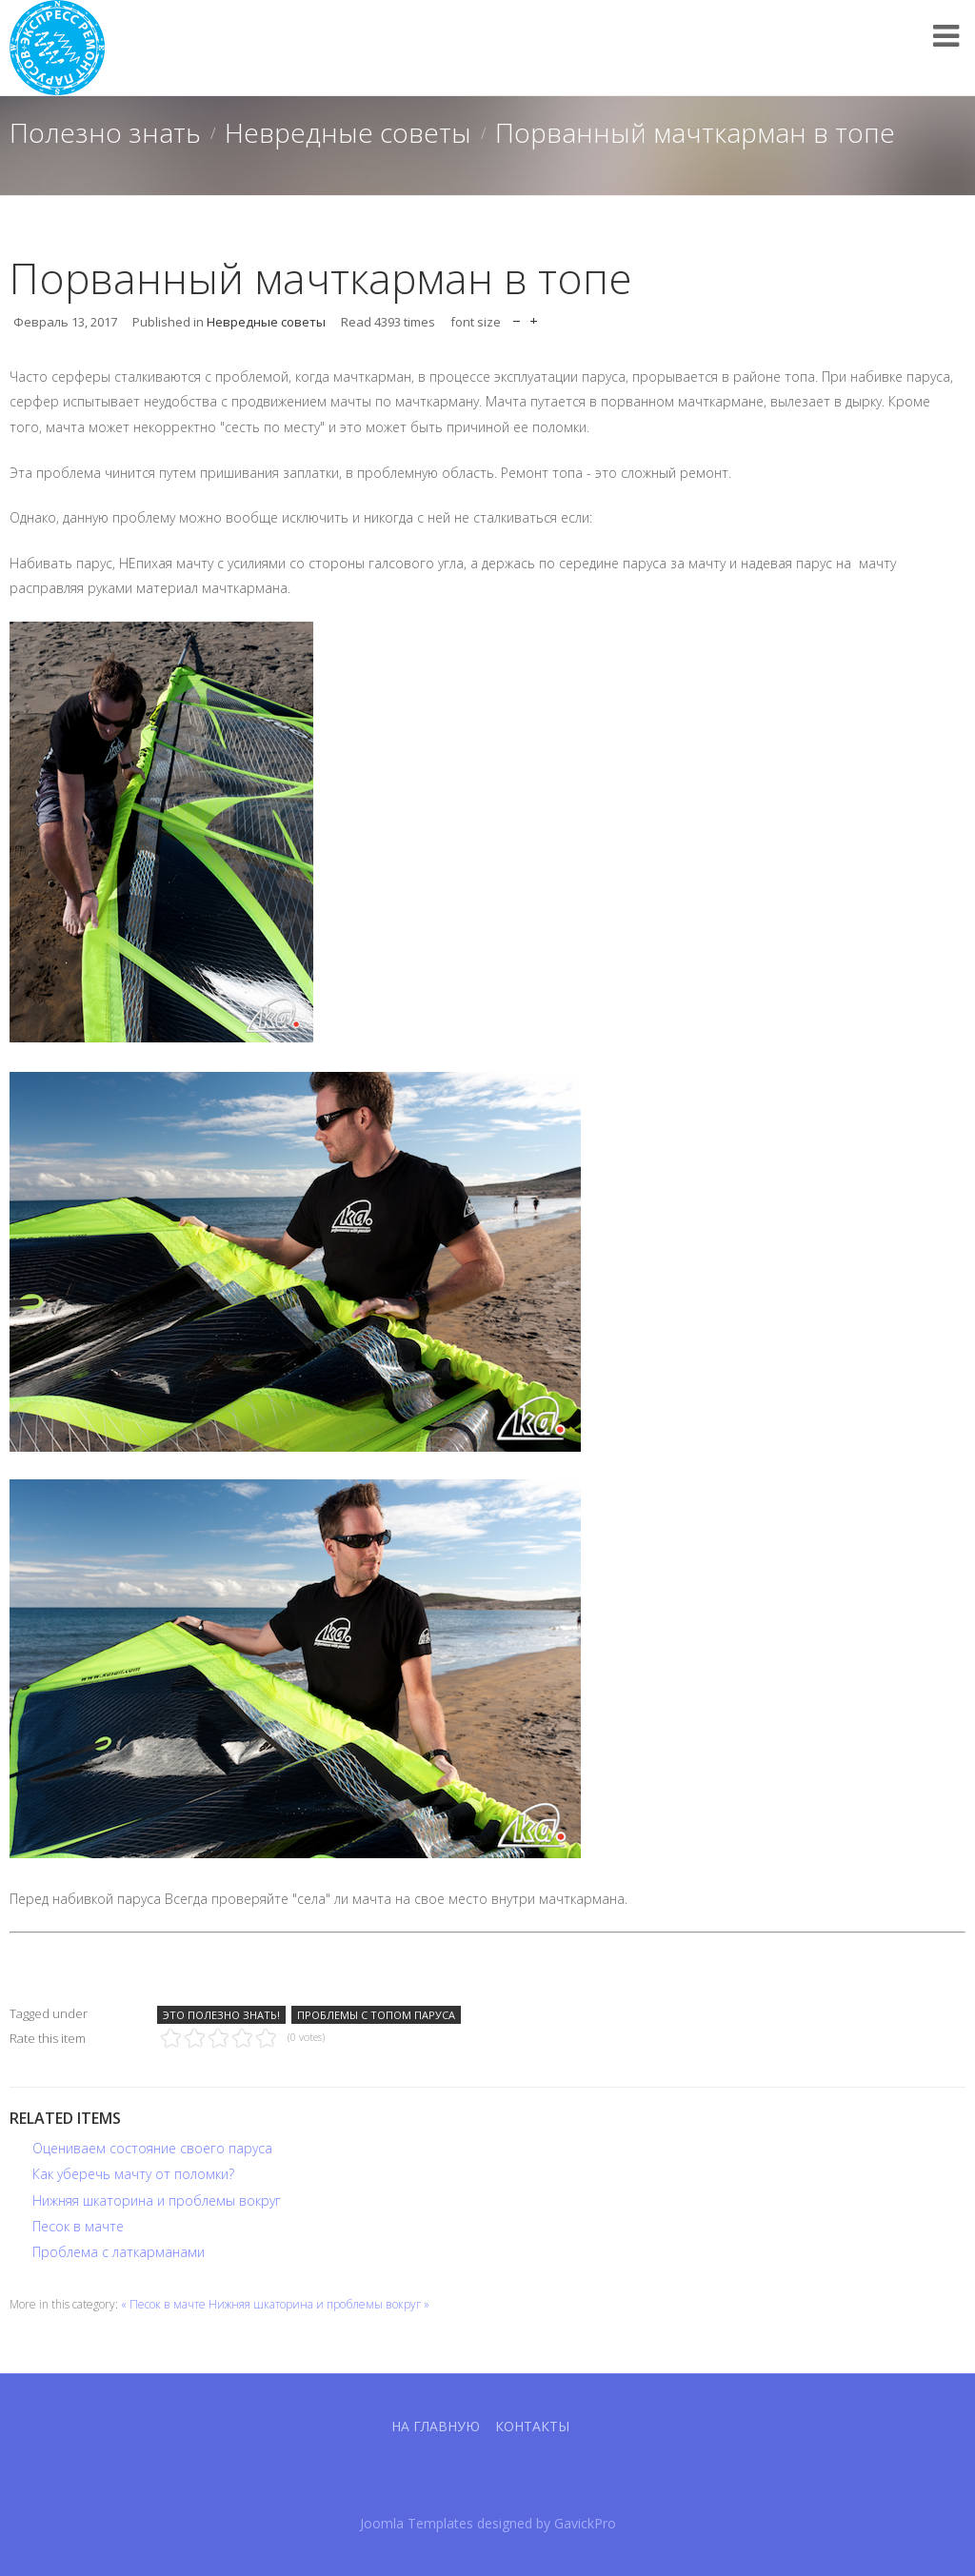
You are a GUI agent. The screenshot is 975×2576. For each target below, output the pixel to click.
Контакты (532, 2426)
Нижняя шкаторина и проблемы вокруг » (319, 2304)
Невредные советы (348, 132)
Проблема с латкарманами (118, 2252)
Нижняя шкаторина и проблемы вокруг (156, 2200)
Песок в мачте (78, 2226)
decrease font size (516, 316)
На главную (435, 2426)
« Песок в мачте (163, 2304)
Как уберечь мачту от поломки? (133, 2174)
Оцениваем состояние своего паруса (152, 2148)
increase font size (534, 316)
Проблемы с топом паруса (376, 2015)
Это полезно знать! (221, 2015)
